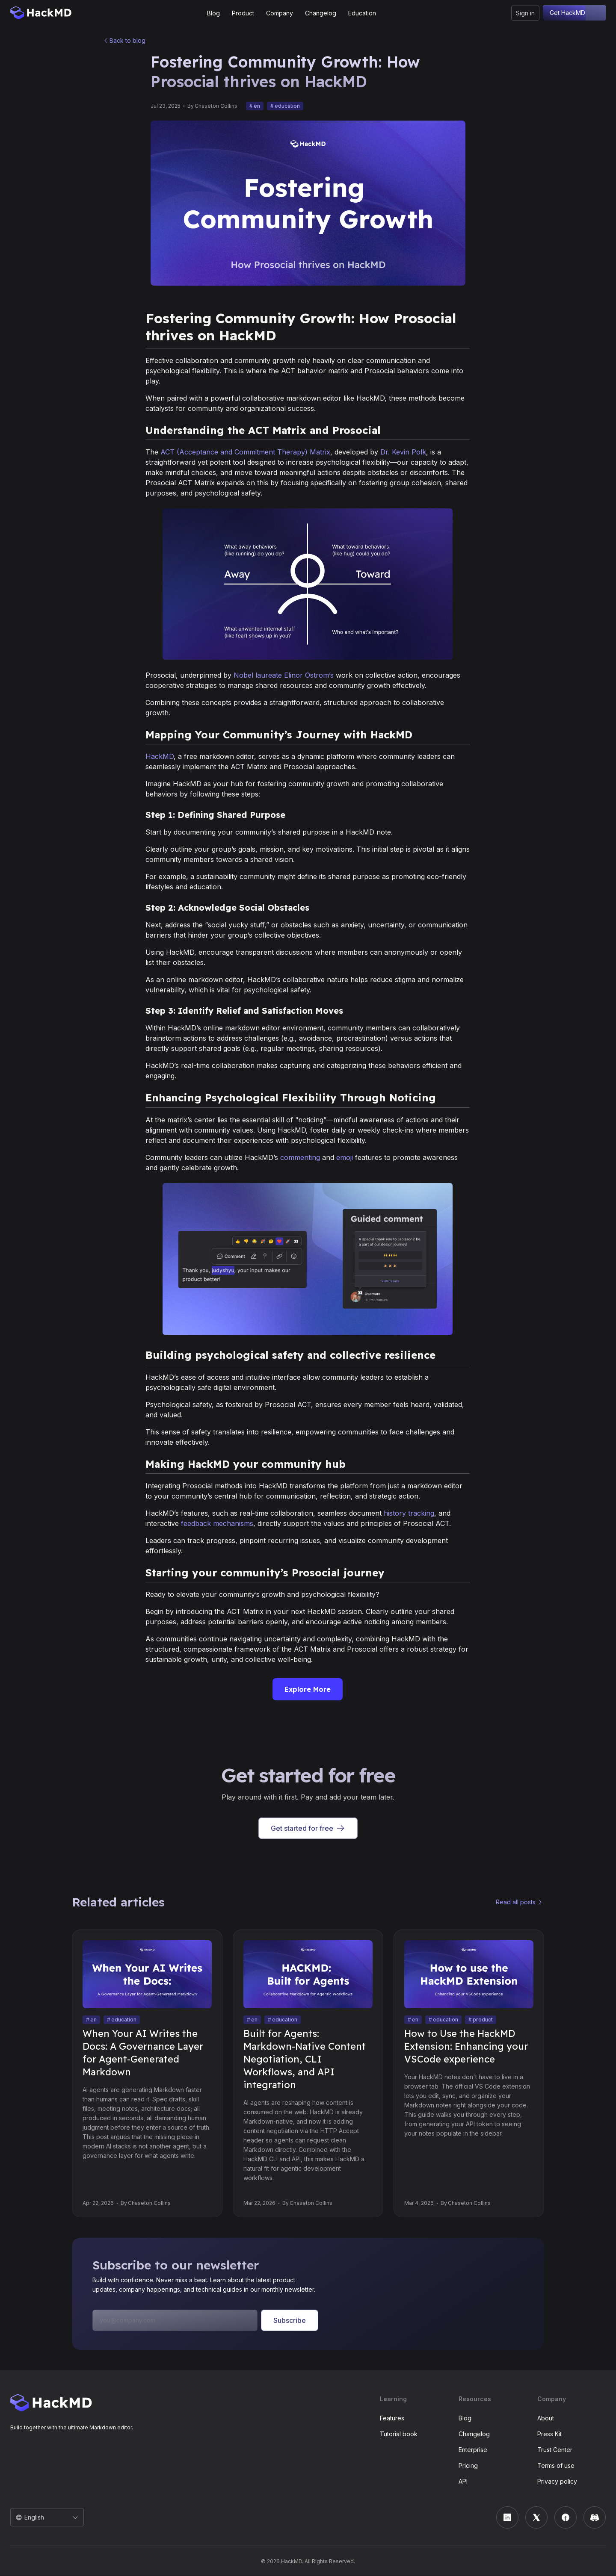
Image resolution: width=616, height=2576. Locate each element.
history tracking (409, 1513)
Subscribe (289, 2320)
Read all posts (516, 1902)
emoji (344, 1158)
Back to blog (127, 40)
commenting (300, 1158)
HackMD (159, 757)
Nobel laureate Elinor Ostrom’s (284, 675)
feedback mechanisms (217, 1524)
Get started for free (308, 1828)
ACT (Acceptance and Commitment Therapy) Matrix (245, 452)
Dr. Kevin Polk (403, 452)
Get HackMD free (574, 13)
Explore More (307, 1689)
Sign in (525, 13)
